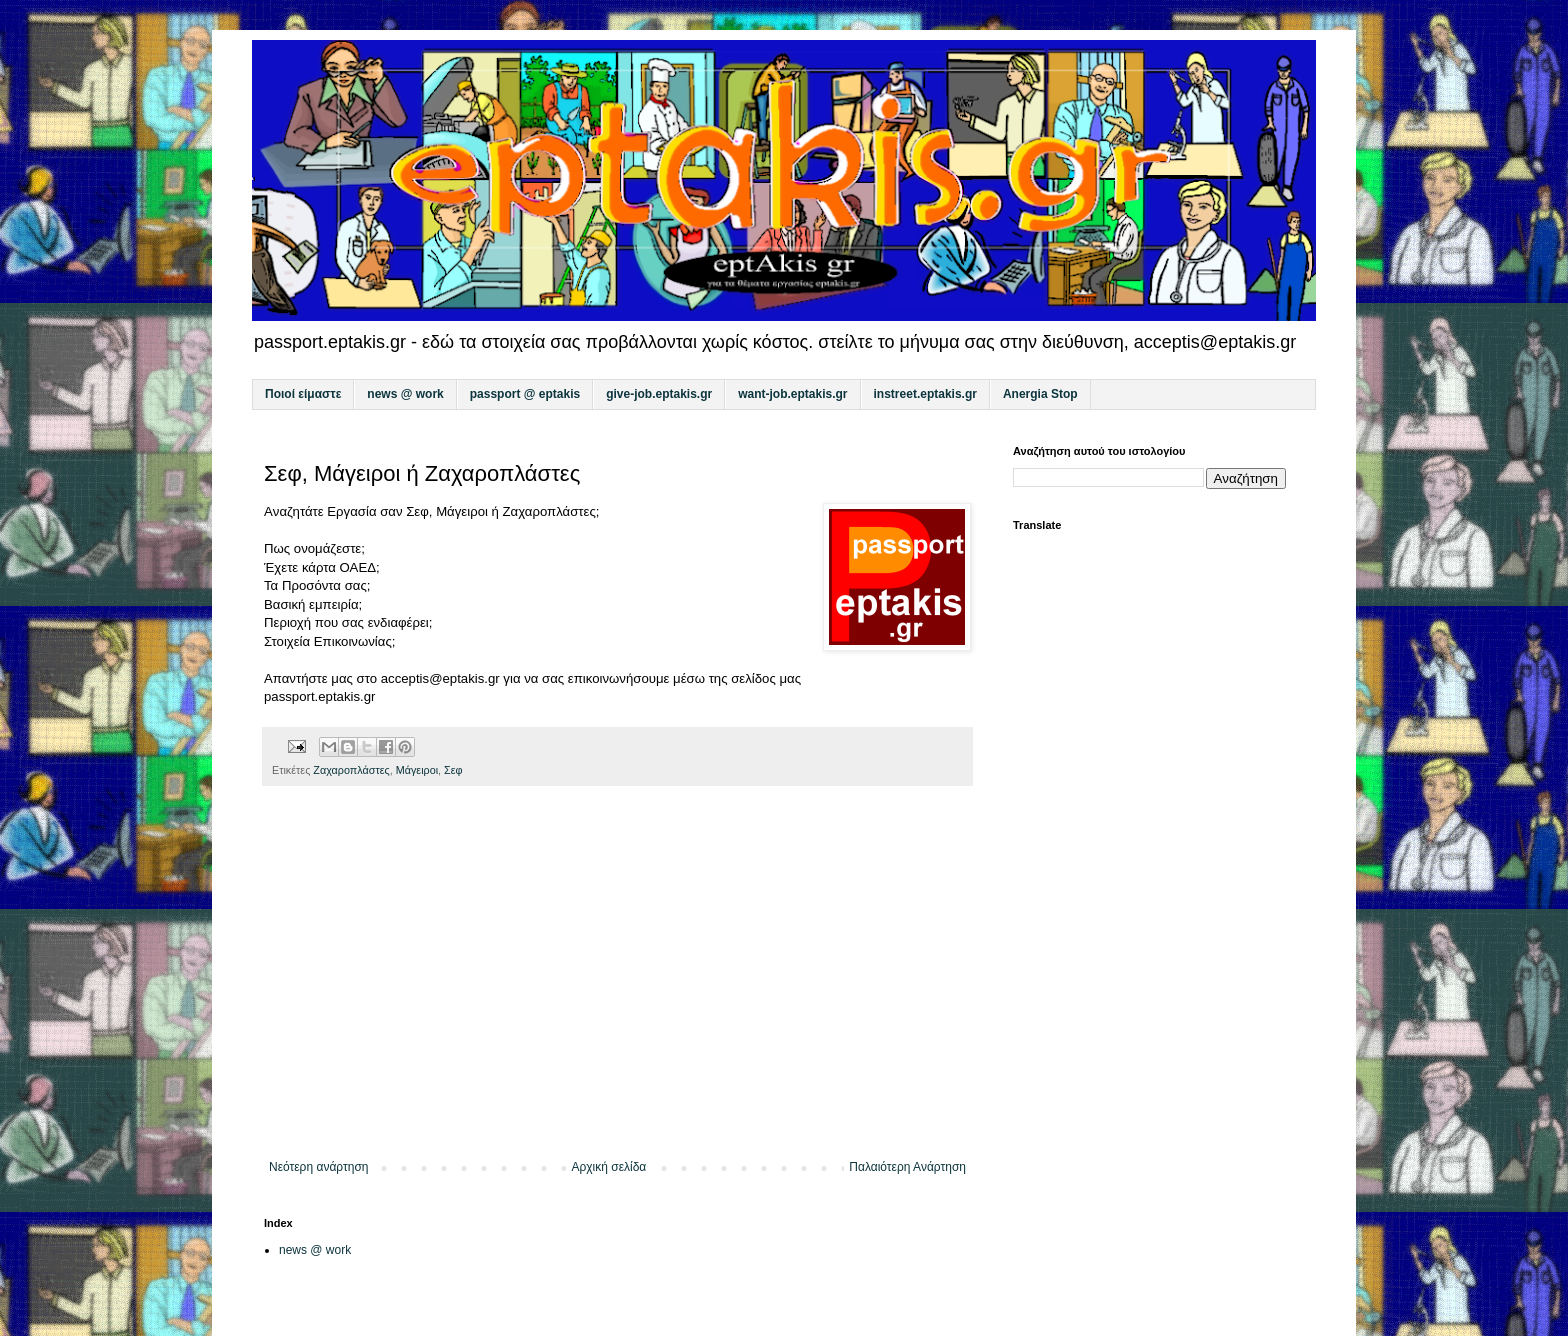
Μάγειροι (417, 770)
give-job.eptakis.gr (659, 394)
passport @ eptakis (525, 394)
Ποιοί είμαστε (303, 394)
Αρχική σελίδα (608, 1167)
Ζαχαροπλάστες (351, 770)
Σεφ (453, 770)
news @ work (405, 394)
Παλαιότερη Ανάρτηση (907, 1167)
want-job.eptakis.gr (792, 394)
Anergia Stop (1040, 394)
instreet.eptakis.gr (925, 394)
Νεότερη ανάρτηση (318, 1167)
